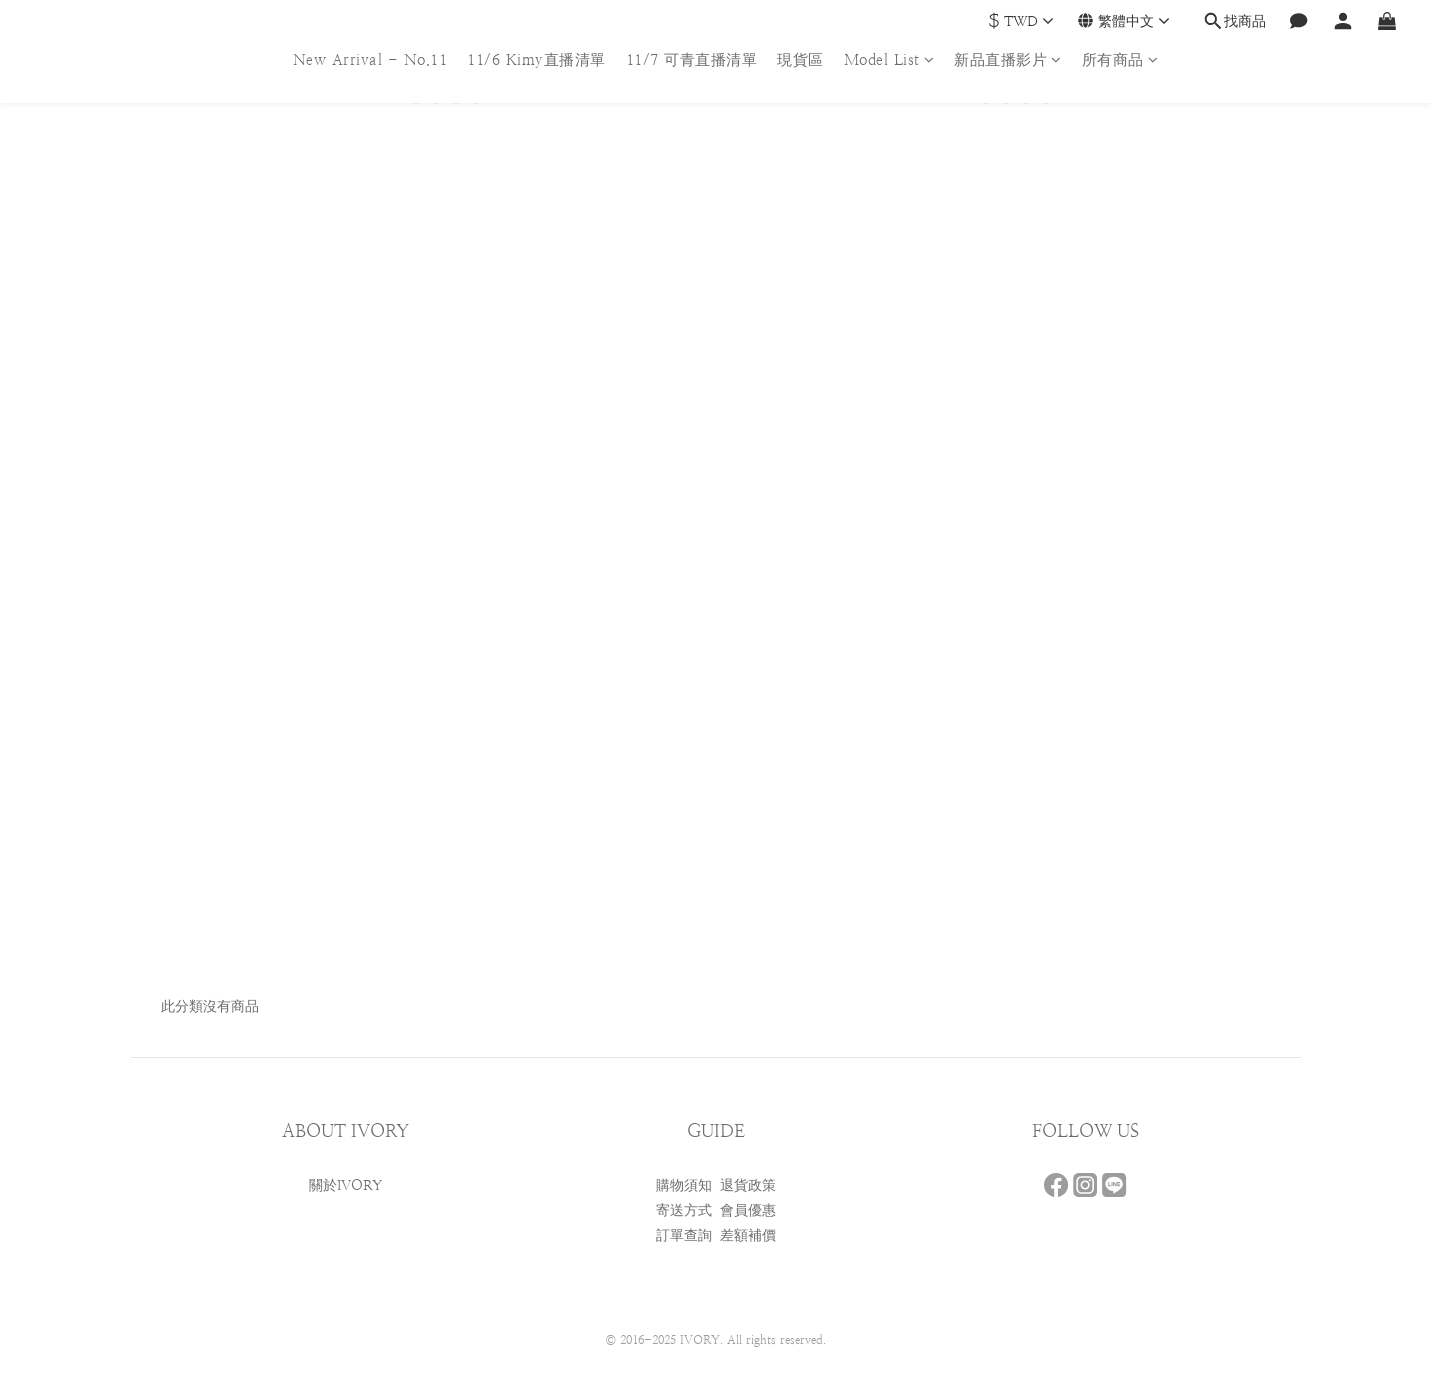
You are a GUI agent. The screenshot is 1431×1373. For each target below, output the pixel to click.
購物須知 (684, 1185)
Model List (889, 59)
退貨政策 (748, 1185)
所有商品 (1120, 59)
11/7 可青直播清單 (692, 59)
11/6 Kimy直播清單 (536, 59)
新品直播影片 (1008, 59)
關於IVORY (345, 1185)
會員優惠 (748, 1210)
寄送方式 (684, 1210)
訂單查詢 (684, 1235)
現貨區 (800, 59)
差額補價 (748, 1235)
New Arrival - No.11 (370, 59)
